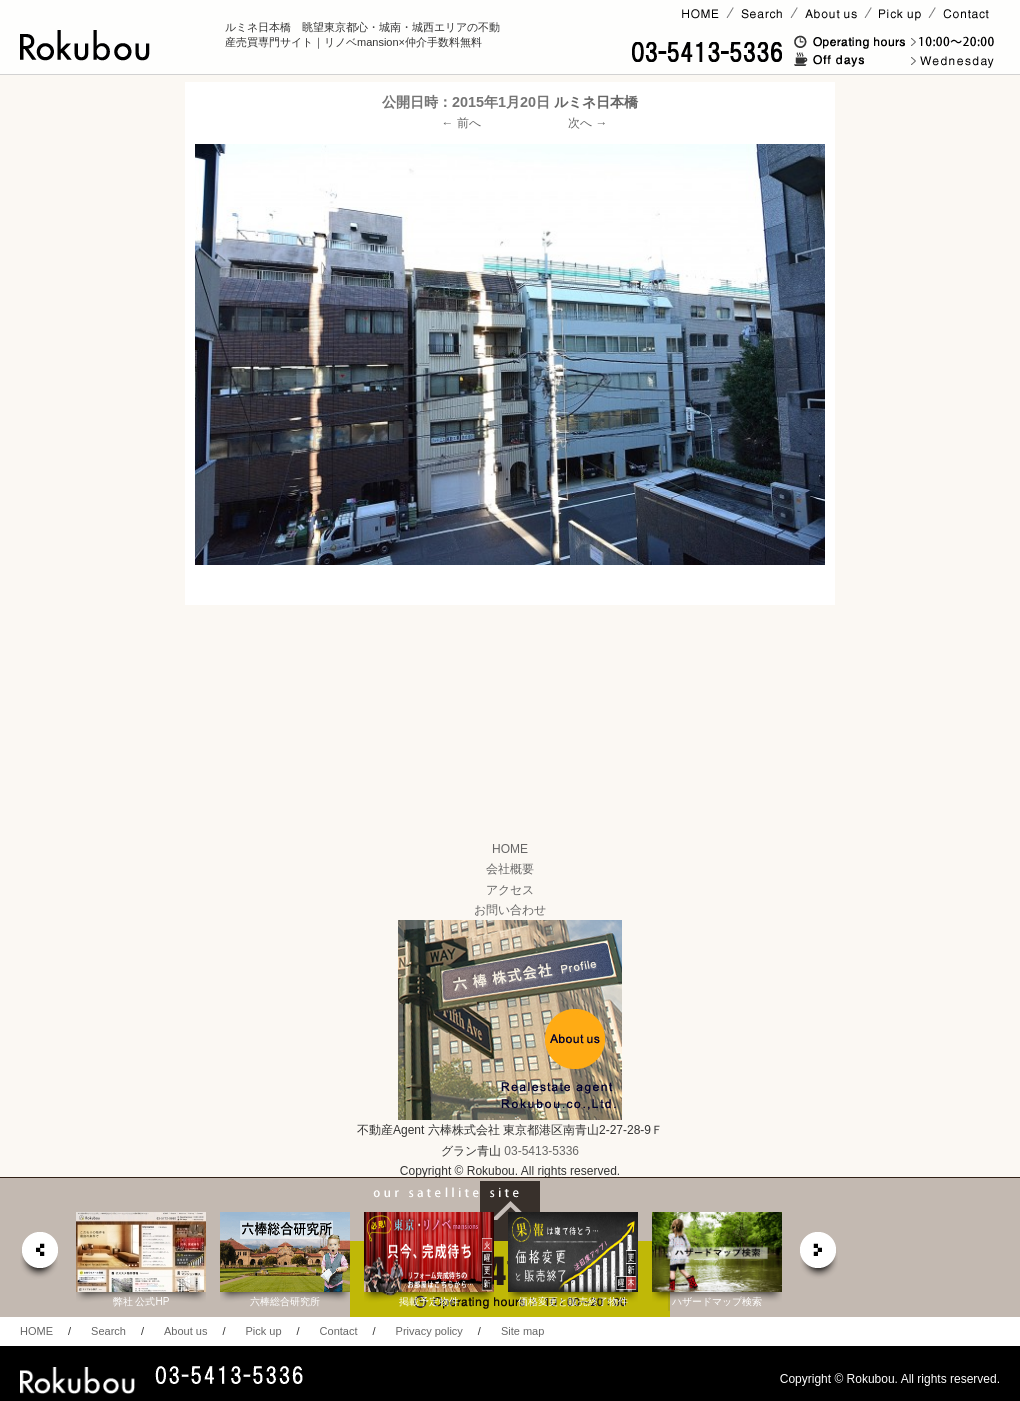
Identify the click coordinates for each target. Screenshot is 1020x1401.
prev (39, 1255)
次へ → (587, 123)
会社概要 (510, 869)
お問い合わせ (510, 910)
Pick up (263, 1331)
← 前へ (461, 123)
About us (185, 1331)
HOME (510, 849)
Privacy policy (429, 1331)
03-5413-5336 (541, 1151)
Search (108, 1331)
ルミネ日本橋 (596, 102)
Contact (339, 1331)
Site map (522, 1331)
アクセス (510, 890)
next (819, 1255)
